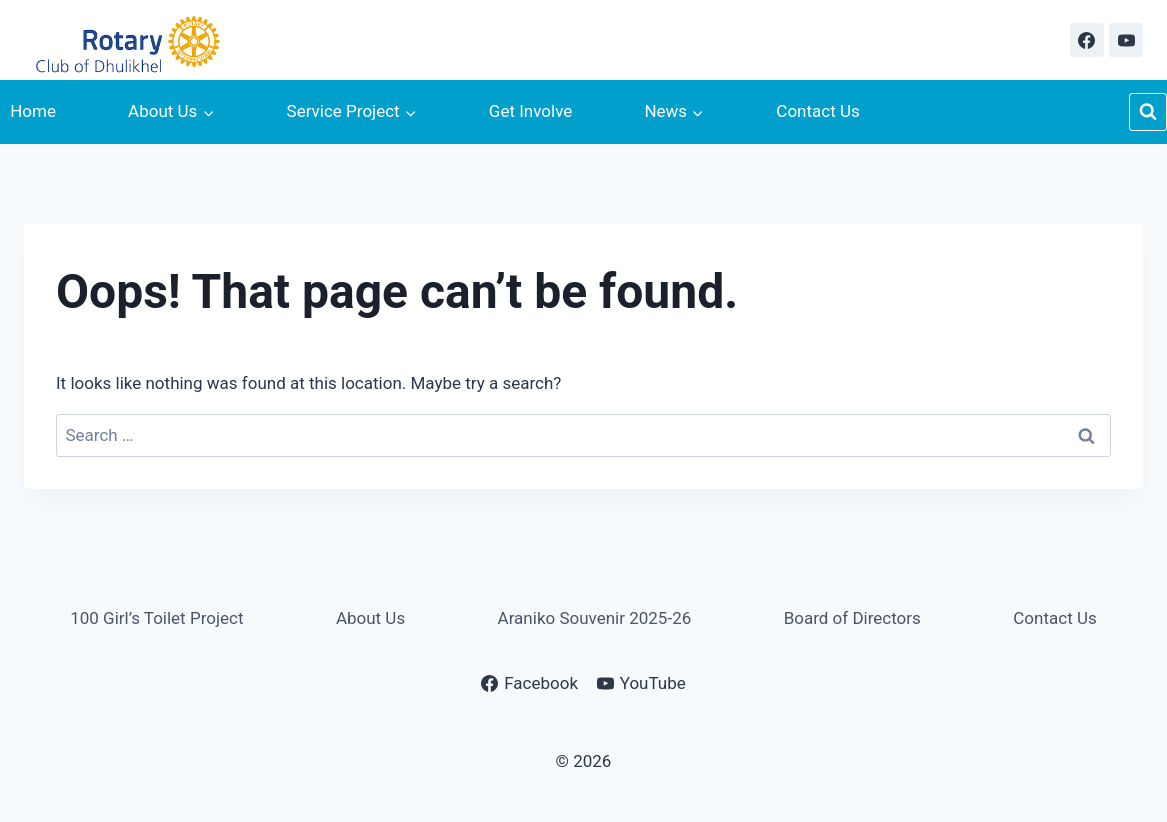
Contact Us (817, 111)
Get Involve (530, 111)
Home (33, 111)
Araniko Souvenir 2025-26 (595, 618)
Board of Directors (852, 618)
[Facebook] (1087, 40)
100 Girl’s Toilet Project (156, 618)
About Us (370, 618)
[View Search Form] (1148, 112)
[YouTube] (1126, 40)
